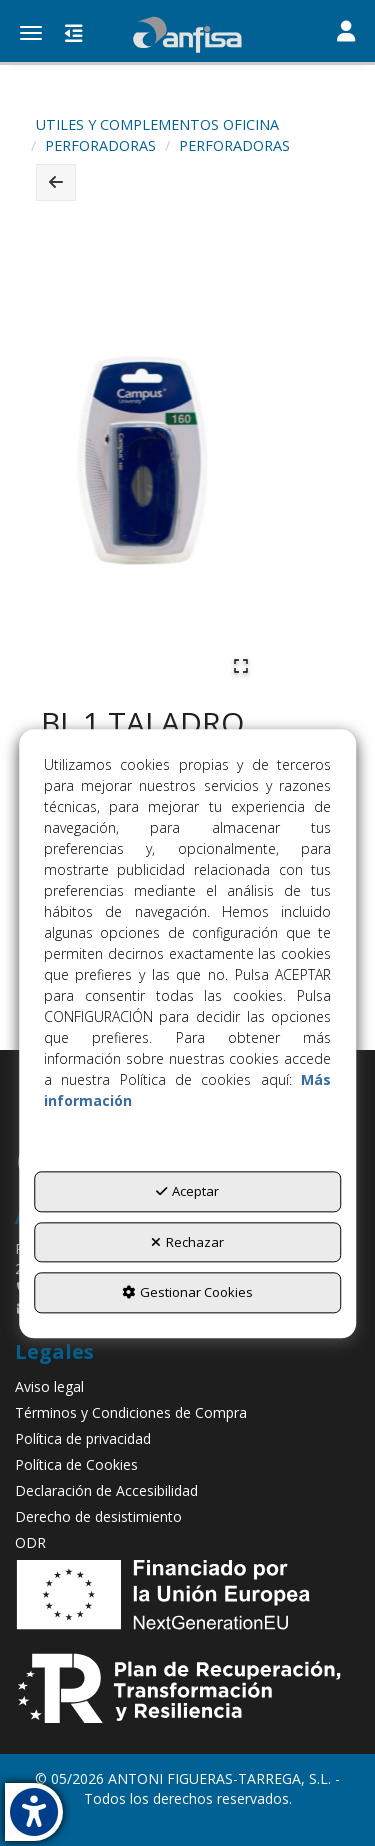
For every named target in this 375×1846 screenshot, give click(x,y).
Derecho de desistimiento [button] (98, 1516)
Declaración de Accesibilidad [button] (106, 1490)
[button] (187, 35)
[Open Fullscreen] (241, 666)
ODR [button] (30, 1542)
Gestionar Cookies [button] (187, 1293)
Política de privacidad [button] (83, 1438)
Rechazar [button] (187, 1242)
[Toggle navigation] (346, 33)
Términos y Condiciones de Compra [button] (131, 1412)
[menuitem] (187, 1387)
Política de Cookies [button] (76, 1464)
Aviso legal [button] (49, 1386)
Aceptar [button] (187, 1191)
